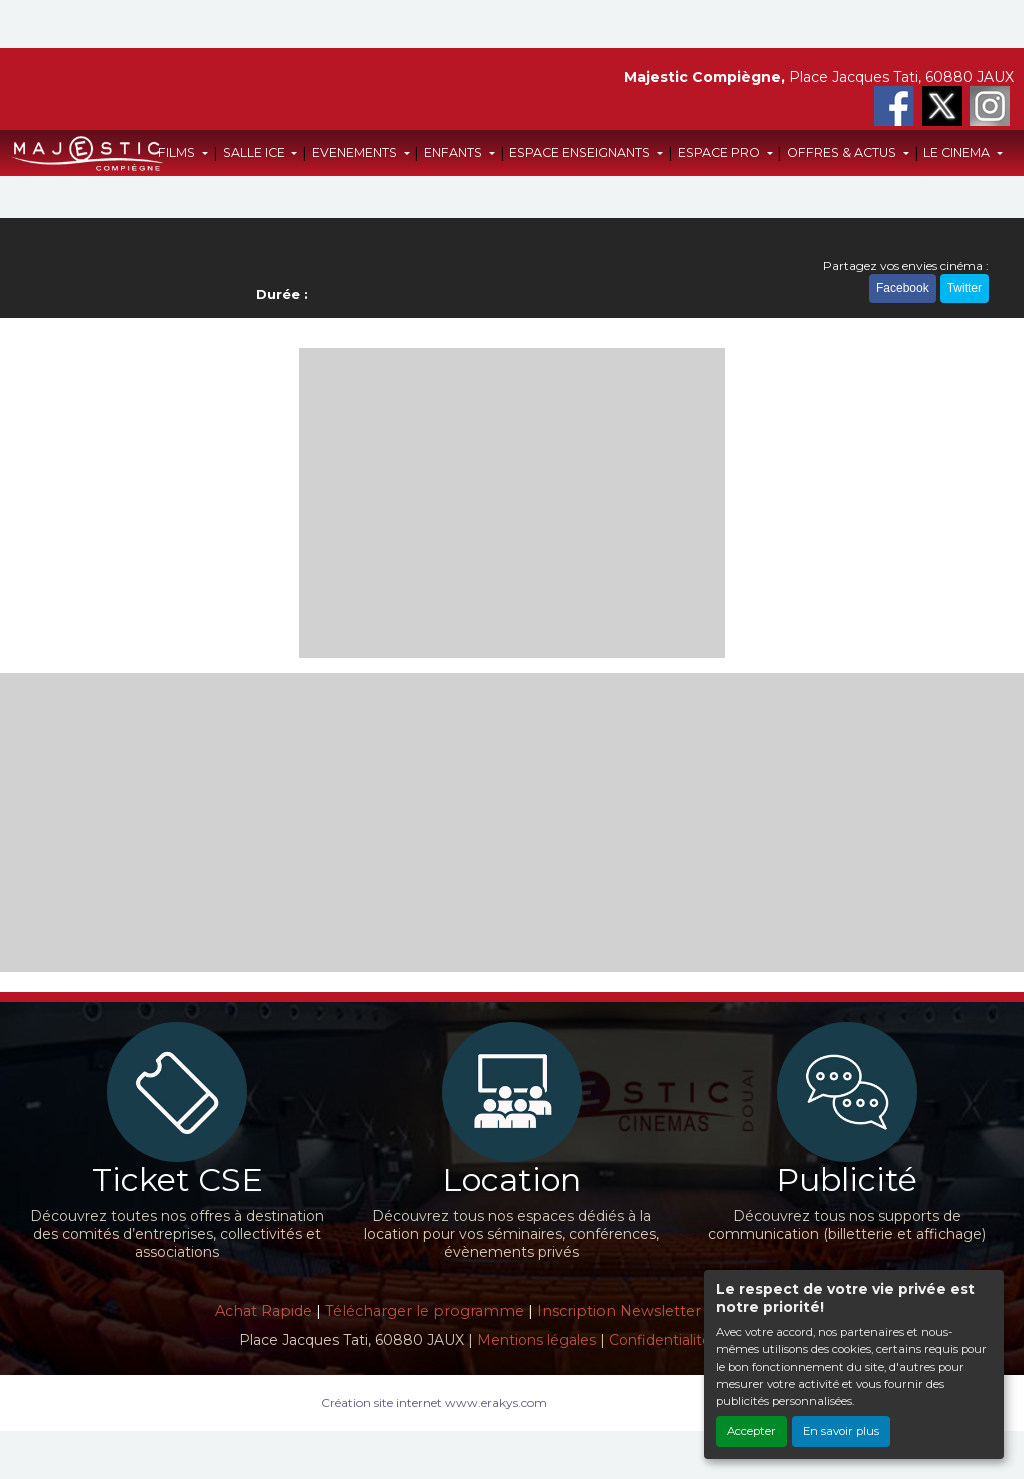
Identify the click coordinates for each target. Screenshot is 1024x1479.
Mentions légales (536, 1340)
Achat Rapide (263, 1311)
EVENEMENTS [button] (356, 152)
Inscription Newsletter (619, 1311)
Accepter (751, 1431)
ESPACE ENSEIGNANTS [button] (581, 152)
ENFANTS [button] (454, 152)
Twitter (964, 288)
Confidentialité (660, 1340)
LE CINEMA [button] (958, 152)
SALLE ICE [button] (255, 152)
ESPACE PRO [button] (720, 152)
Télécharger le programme (424, 1311)
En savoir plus (841, 1431)
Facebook (902, 288)
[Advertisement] (512, 503)
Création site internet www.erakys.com (434, 1402)
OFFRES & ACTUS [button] (843, 152)
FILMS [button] (178, 152)
